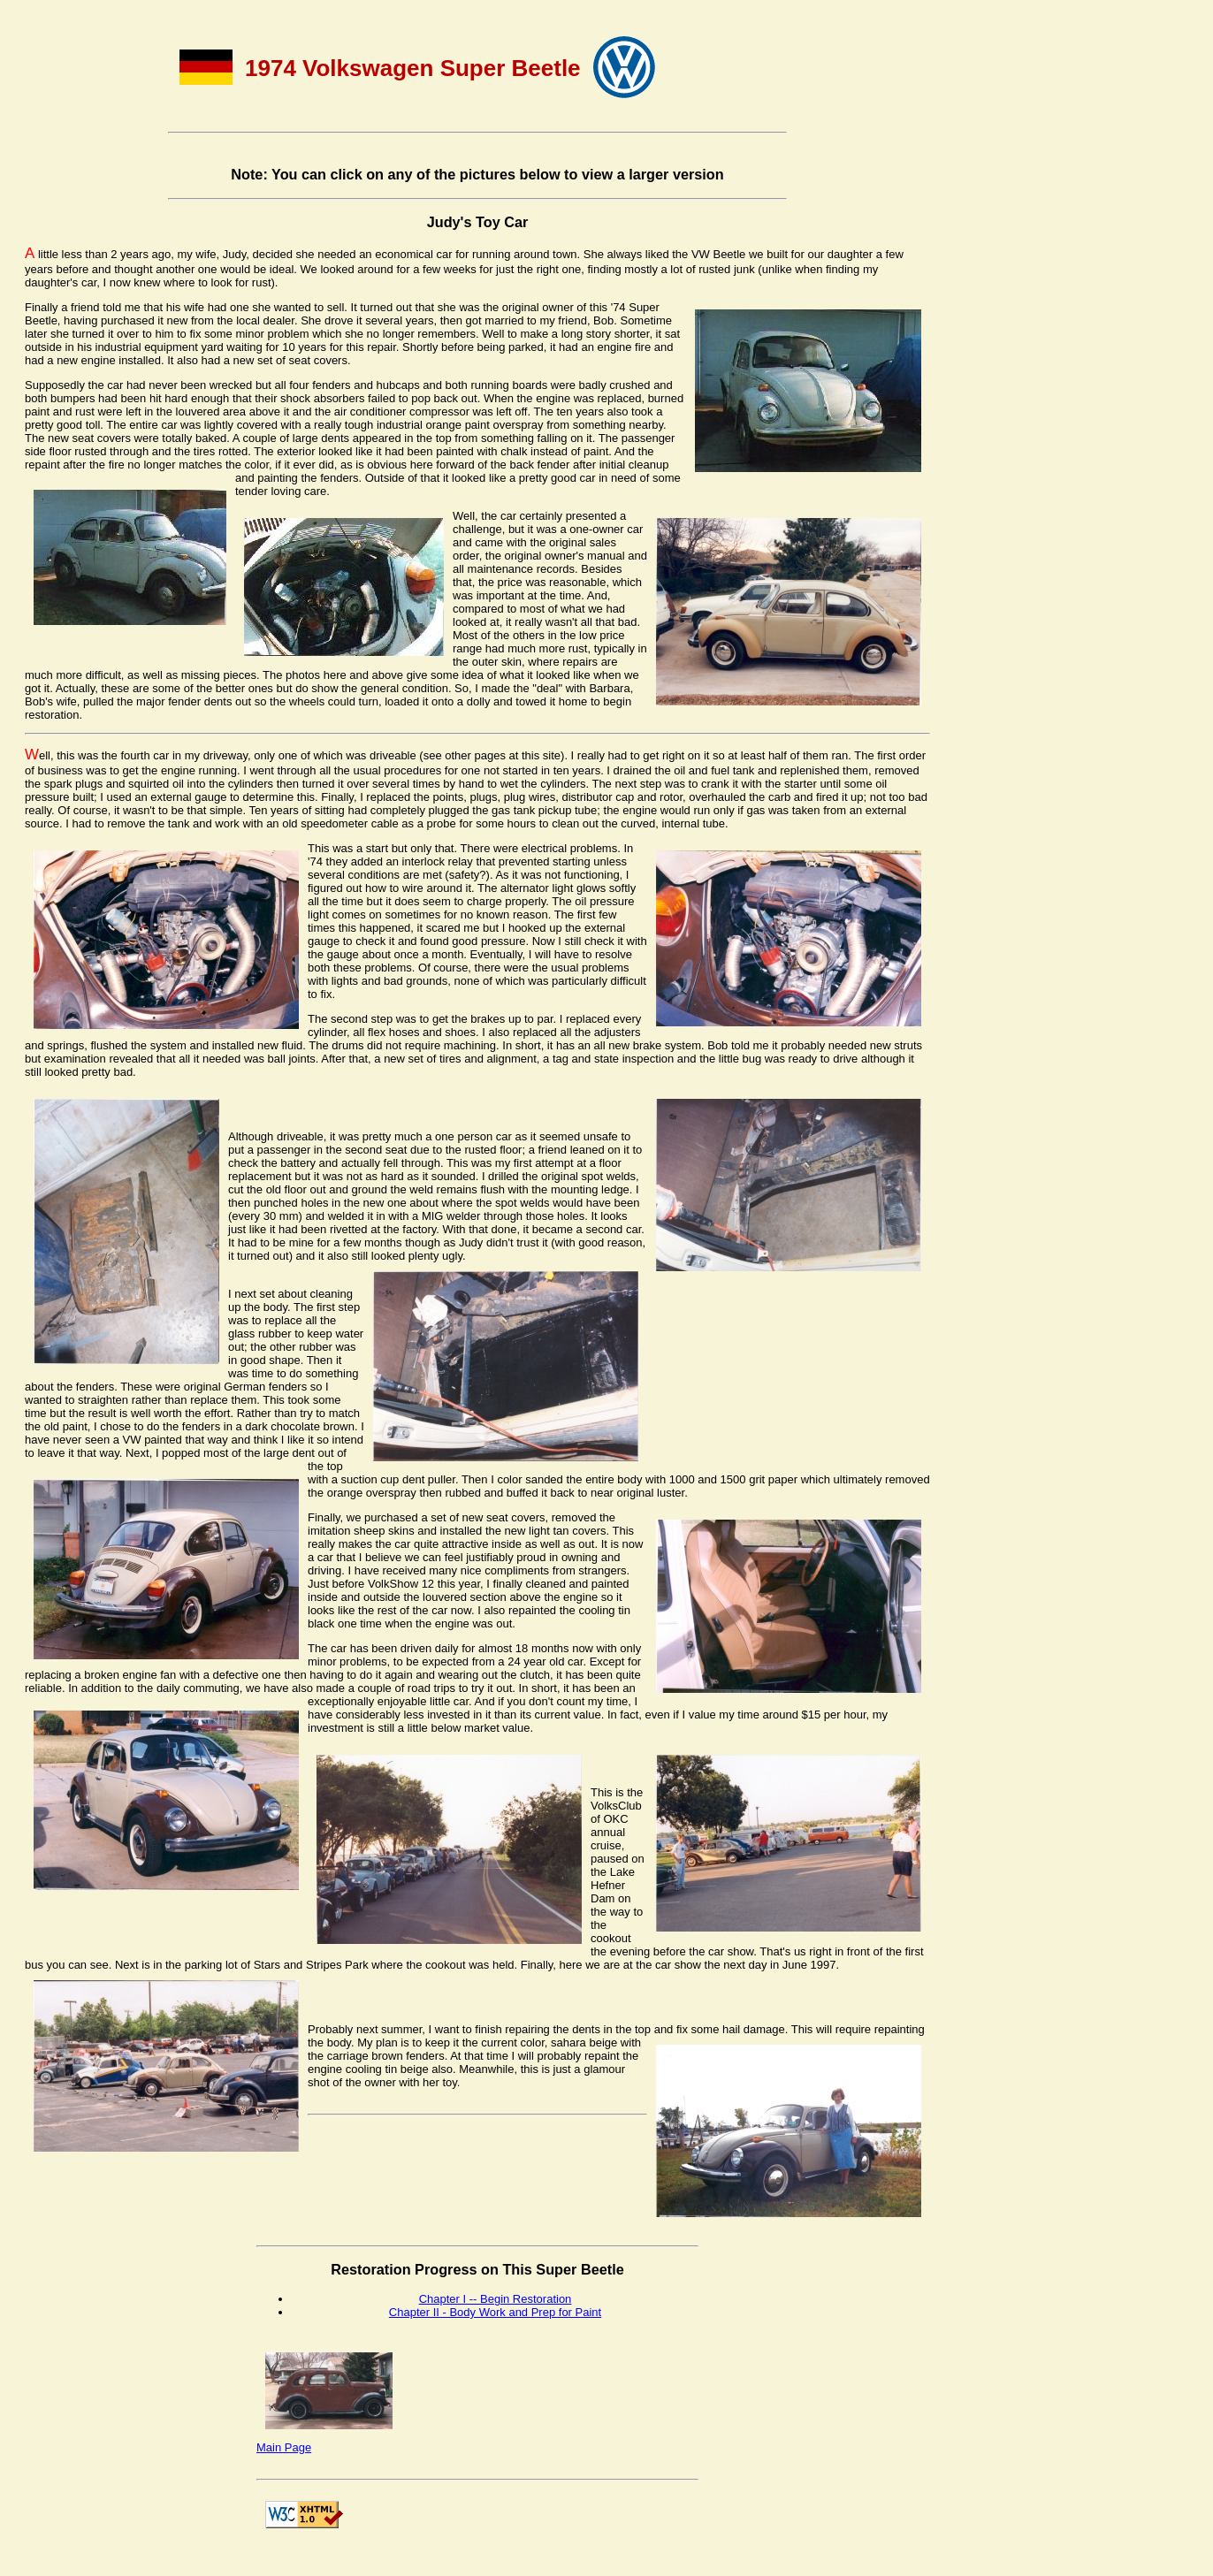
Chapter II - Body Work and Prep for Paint (495, 2312)
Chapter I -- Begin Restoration (495, 2298)
